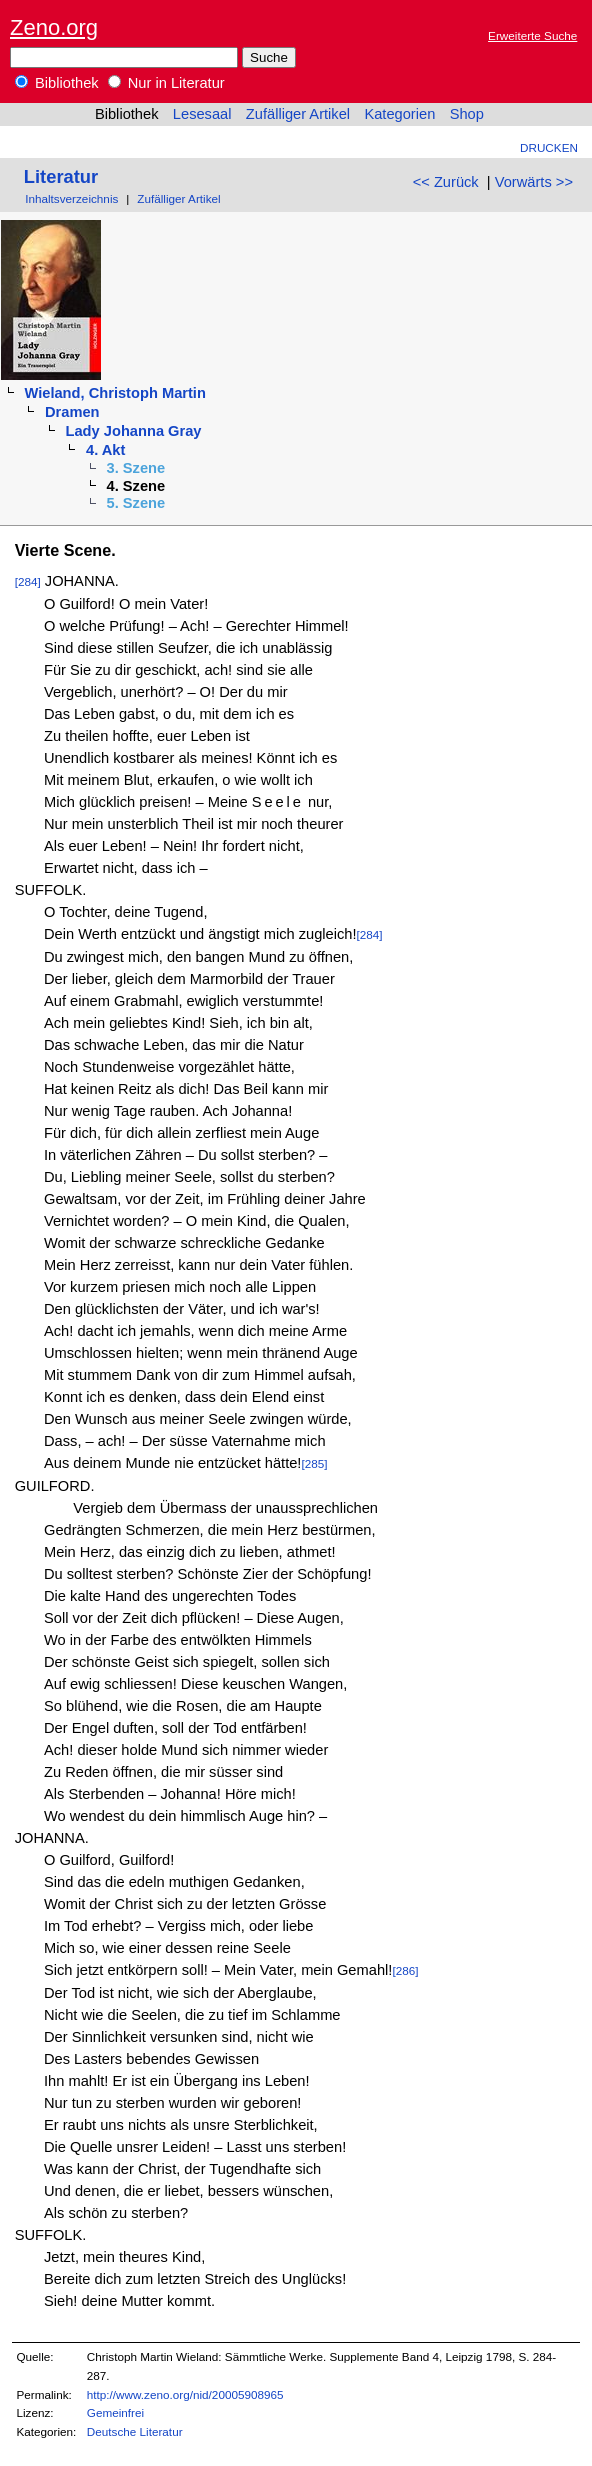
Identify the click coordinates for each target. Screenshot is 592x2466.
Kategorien (399, 114)
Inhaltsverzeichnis (71, 198)
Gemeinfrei (115, 2412)
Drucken (549, 147)
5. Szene (136, 503)
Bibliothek (57, 83)
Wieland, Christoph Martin (114, 393)
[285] (314, 1463)
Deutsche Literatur (135, 2431)
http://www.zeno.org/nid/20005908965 (185, 2394)
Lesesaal (202, 114)
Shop (467, 114)
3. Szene (136, 468)
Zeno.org (54, 27)
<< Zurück (446, 182)
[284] (28, 581)
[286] (405, 1970)
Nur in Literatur (166, 83)
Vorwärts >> (534, 182)
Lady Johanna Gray (134, 431)
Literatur (61, 176)
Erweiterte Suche (532, 35)
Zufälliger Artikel (298, 114)
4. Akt (105, 450)
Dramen (72, 412)
